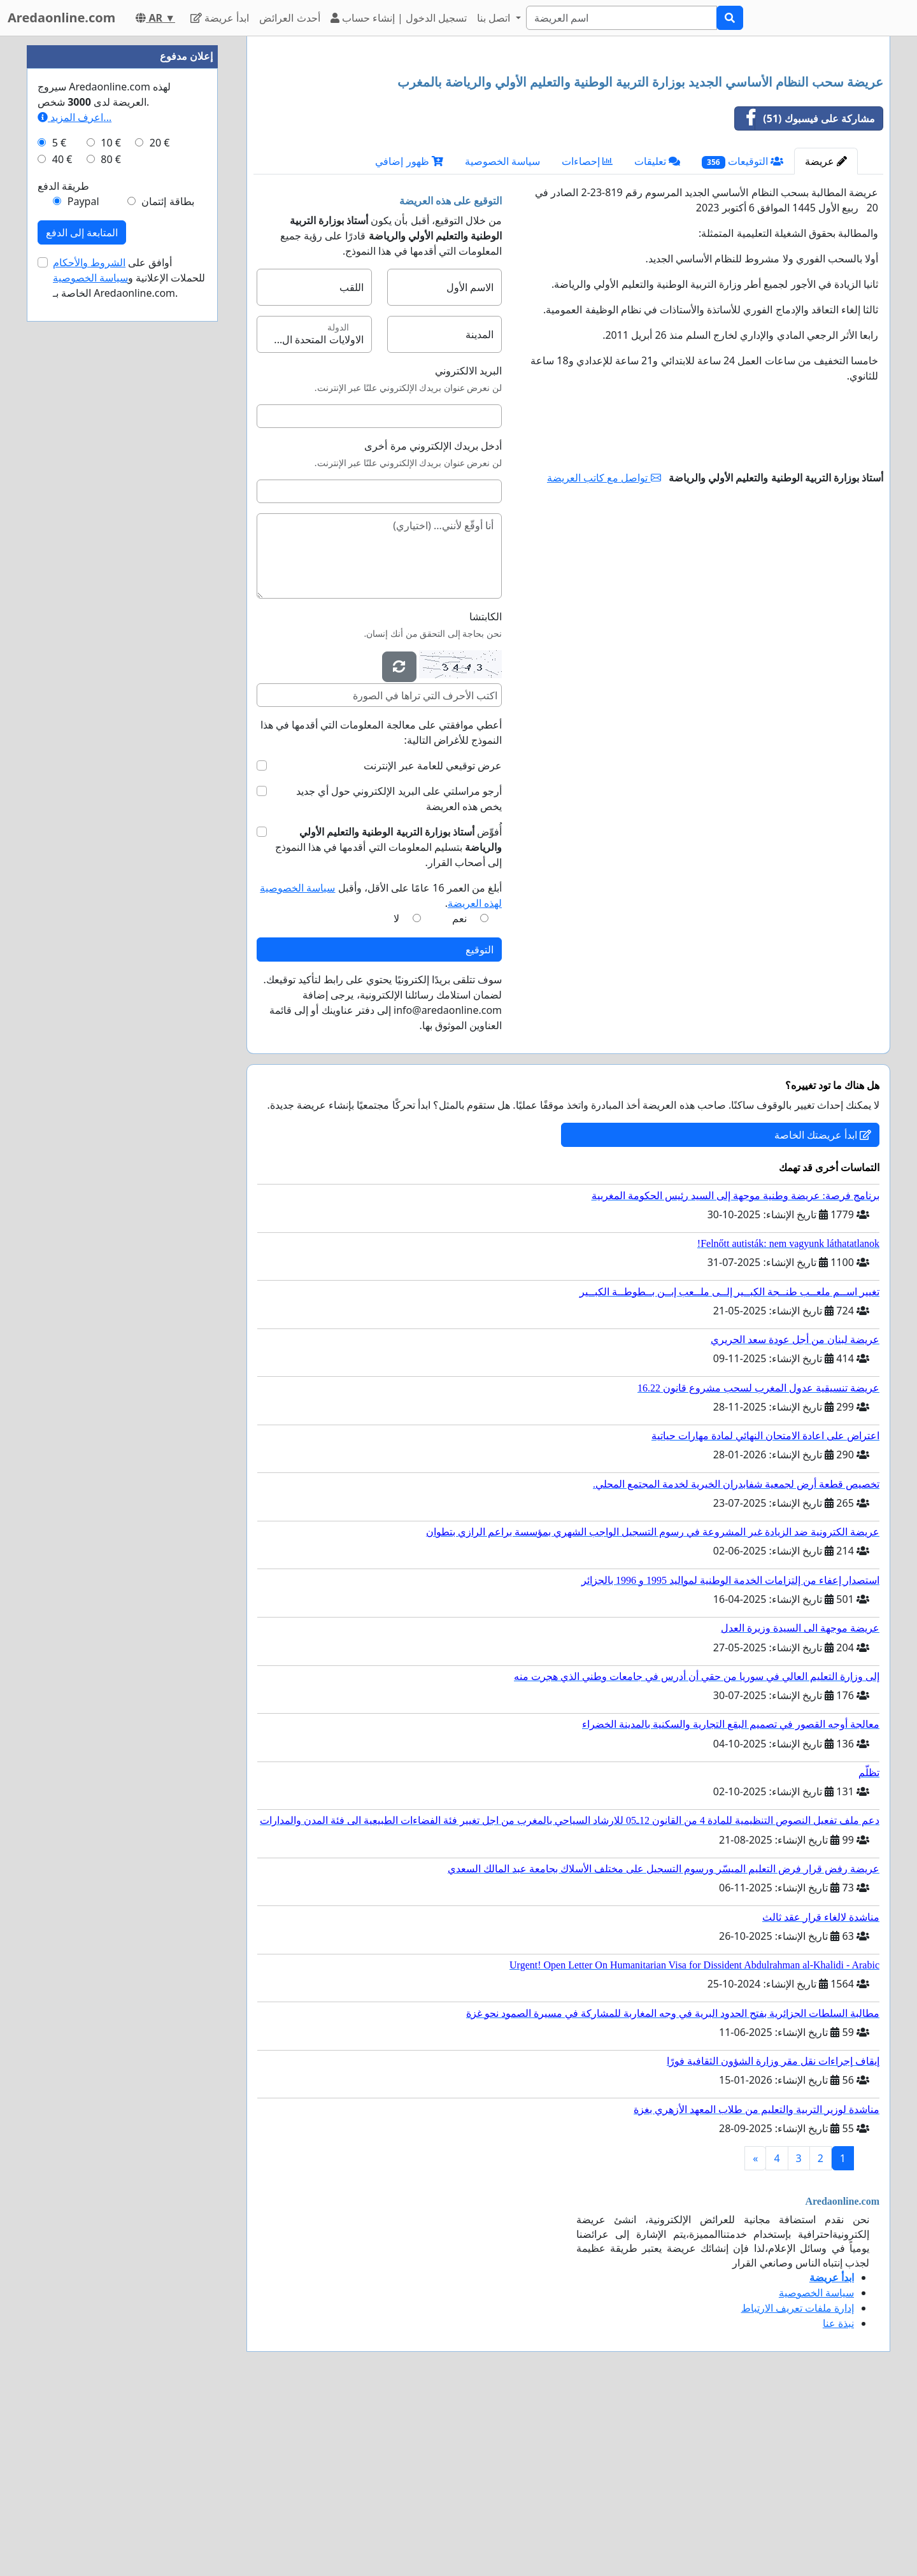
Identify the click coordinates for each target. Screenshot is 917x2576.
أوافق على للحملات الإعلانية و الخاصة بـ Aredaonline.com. (129, 659)
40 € (62, 541)
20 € (160, 525)
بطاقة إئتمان (167, 583)
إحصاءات (587, 339)
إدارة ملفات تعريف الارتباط (797, 2486)
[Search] (621, 18)
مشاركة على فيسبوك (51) (805, 296)
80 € (111, 541)
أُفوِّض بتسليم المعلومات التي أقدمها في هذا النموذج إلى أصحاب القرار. (388, 1025)
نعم (459, 1097)
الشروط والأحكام (89, 644)
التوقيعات (742, 339)
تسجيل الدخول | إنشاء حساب (399, 18)
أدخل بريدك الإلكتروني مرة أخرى (433, 624)
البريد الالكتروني (468, 549)
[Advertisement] (568, 146)
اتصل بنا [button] (495, 18)
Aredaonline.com (61, 17)
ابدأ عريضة (219, 18)
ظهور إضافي (409, 339)
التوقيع (480, 1128)
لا (396, 1097)
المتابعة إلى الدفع (82, 615)
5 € (59, 525)
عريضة (826, 339)
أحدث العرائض (289, 18)
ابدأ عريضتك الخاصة (822, 1313)
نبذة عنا (838, 2501)
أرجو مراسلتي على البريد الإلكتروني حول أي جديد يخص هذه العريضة (399, 977)
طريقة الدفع (63, 568)
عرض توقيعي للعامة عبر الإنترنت (433, 944)
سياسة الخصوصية (502, 339)
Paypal (83, 583)
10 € (111, 525)
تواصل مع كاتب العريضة (604, 656)
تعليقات (657, 339)
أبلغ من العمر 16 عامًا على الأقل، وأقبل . (381, 1073)
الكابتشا (485, 795)
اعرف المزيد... (74, 499)
